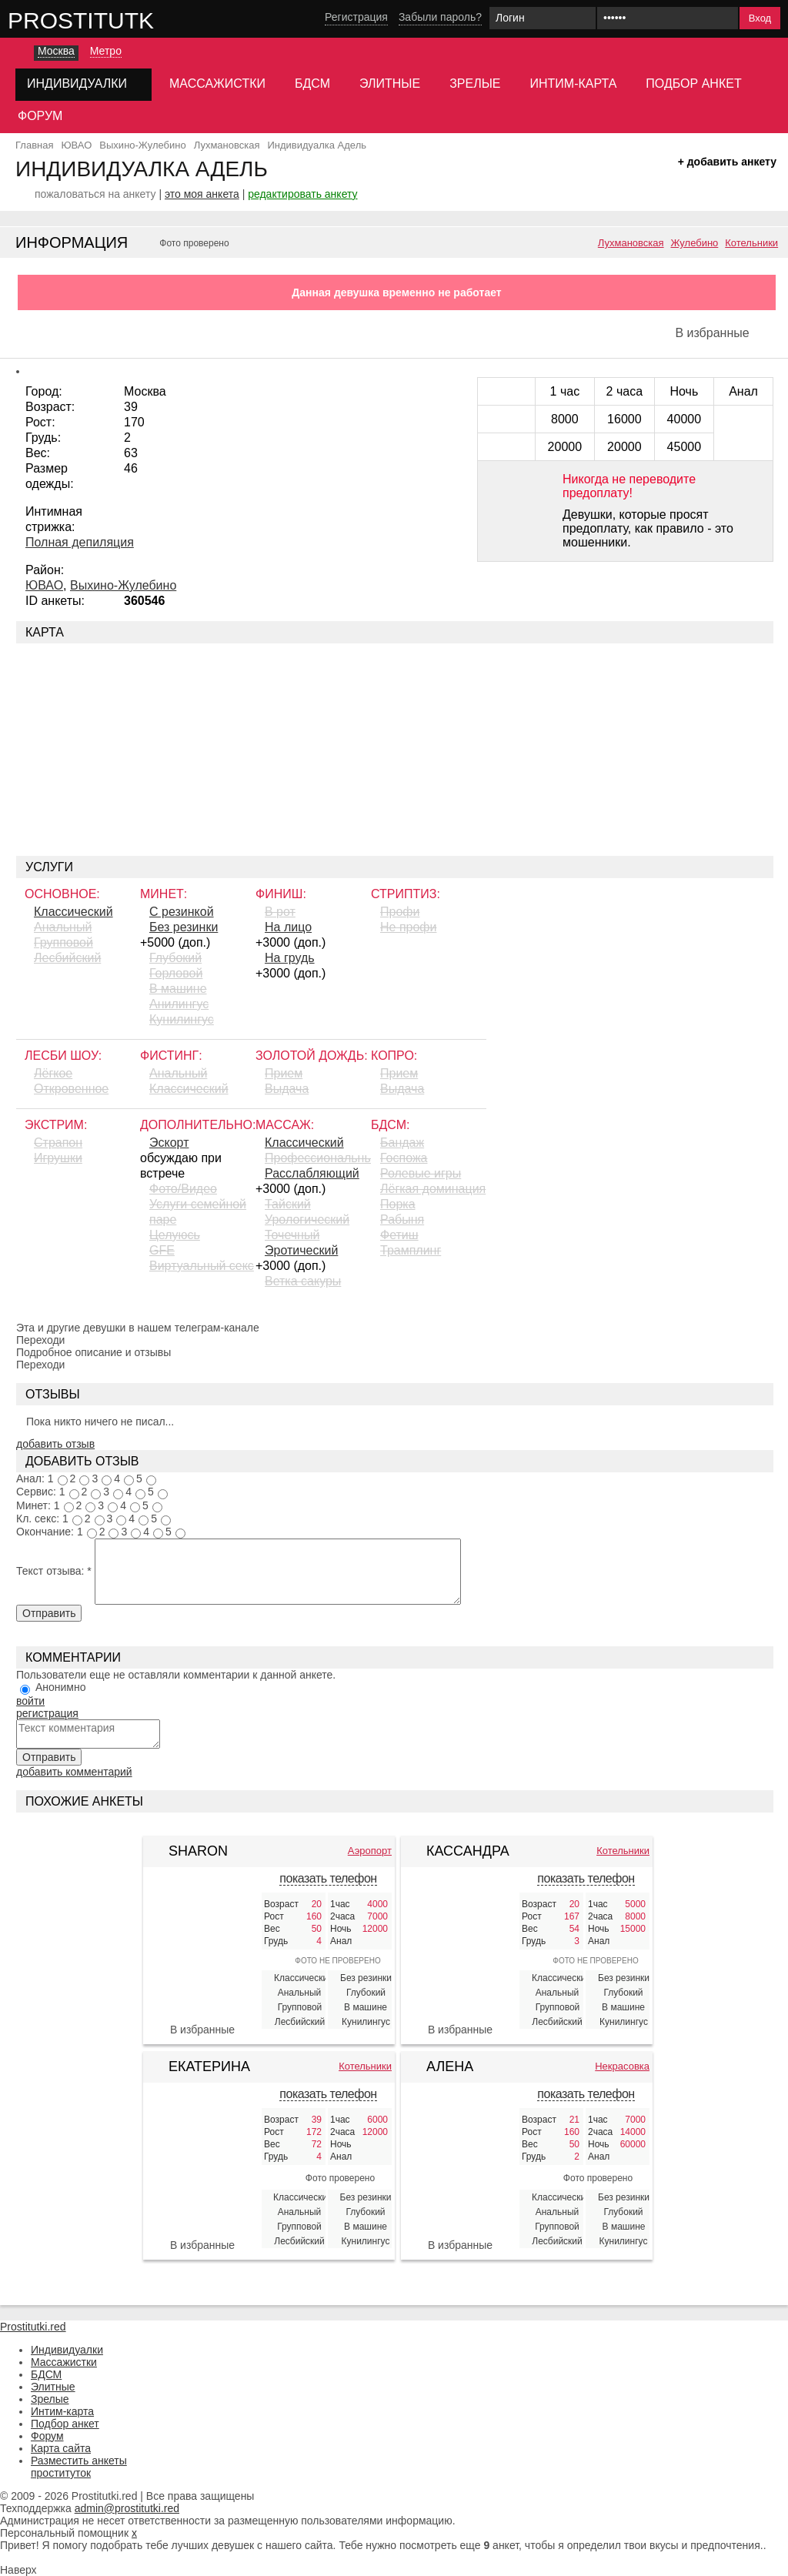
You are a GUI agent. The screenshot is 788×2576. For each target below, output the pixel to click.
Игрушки (58, 1157)
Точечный (292, 1234)
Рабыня (402, 1219)
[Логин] (542, 18)
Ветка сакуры (303, 1281)
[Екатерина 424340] (202, 2167)
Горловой (175, 973)
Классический (73, 911)
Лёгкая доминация (433, 1188)
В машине (178, 988)
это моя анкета (202, 194)
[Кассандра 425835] (460, 1944)
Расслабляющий (312, 1173)
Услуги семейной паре (197, 1212)
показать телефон (327, 1878)
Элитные (389, 83)
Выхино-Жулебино (123, 585)
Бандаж (402, 1142)
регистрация (47, 1713)
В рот (280, 911)
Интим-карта (573, 83)
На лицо (288, 927)
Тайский (288, 1204)
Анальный (63, 927)
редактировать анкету (302, 194)
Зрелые (474, 83)
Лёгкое (53, 1073)
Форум (40, 115)
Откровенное (71, 1088)
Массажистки (217, 83)
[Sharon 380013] (202, 1912)
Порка (398, 1204)
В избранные (712, 332)
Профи (399, 911)
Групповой (63, 942)
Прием (283, 1073)
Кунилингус (181, 1019)
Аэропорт (370, 1851)
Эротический (301, 1250)
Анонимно (60, 1687)
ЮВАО (44, 585)
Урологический (307, 1219)
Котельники (751, 243)
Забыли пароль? (440, 17)
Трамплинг (410, 1250)
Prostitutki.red (111, 20)
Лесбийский (67, 957)
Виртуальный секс (201, 1265)
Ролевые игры (420, 1173)
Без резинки (183, 927)
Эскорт (169, 1142)
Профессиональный (318, 1157)
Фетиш (399, 1234)
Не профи (408, 927)
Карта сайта (61, 2448)
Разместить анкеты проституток (79, 2466)
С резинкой (181, 911)
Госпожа (403, 1157)
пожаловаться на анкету (95, 194)
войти (30, 1701)
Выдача (287, 1088)
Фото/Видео (183, 1188)
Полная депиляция (79, 542)
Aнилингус (179, 1004)
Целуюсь (174, 1234)
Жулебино (694, 243)
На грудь (290, 957)
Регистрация (356, 17)
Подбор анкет (693, 83)
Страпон (58, 1142)
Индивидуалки (67, 2350)
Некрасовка (622, 2066)
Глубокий (175, 957)
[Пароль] (667, 18)
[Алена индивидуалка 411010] (460, 2167)
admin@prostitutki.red (127, 2508)
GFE (162, 1250)
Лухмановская (631, 243)
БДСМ (312, 83)
